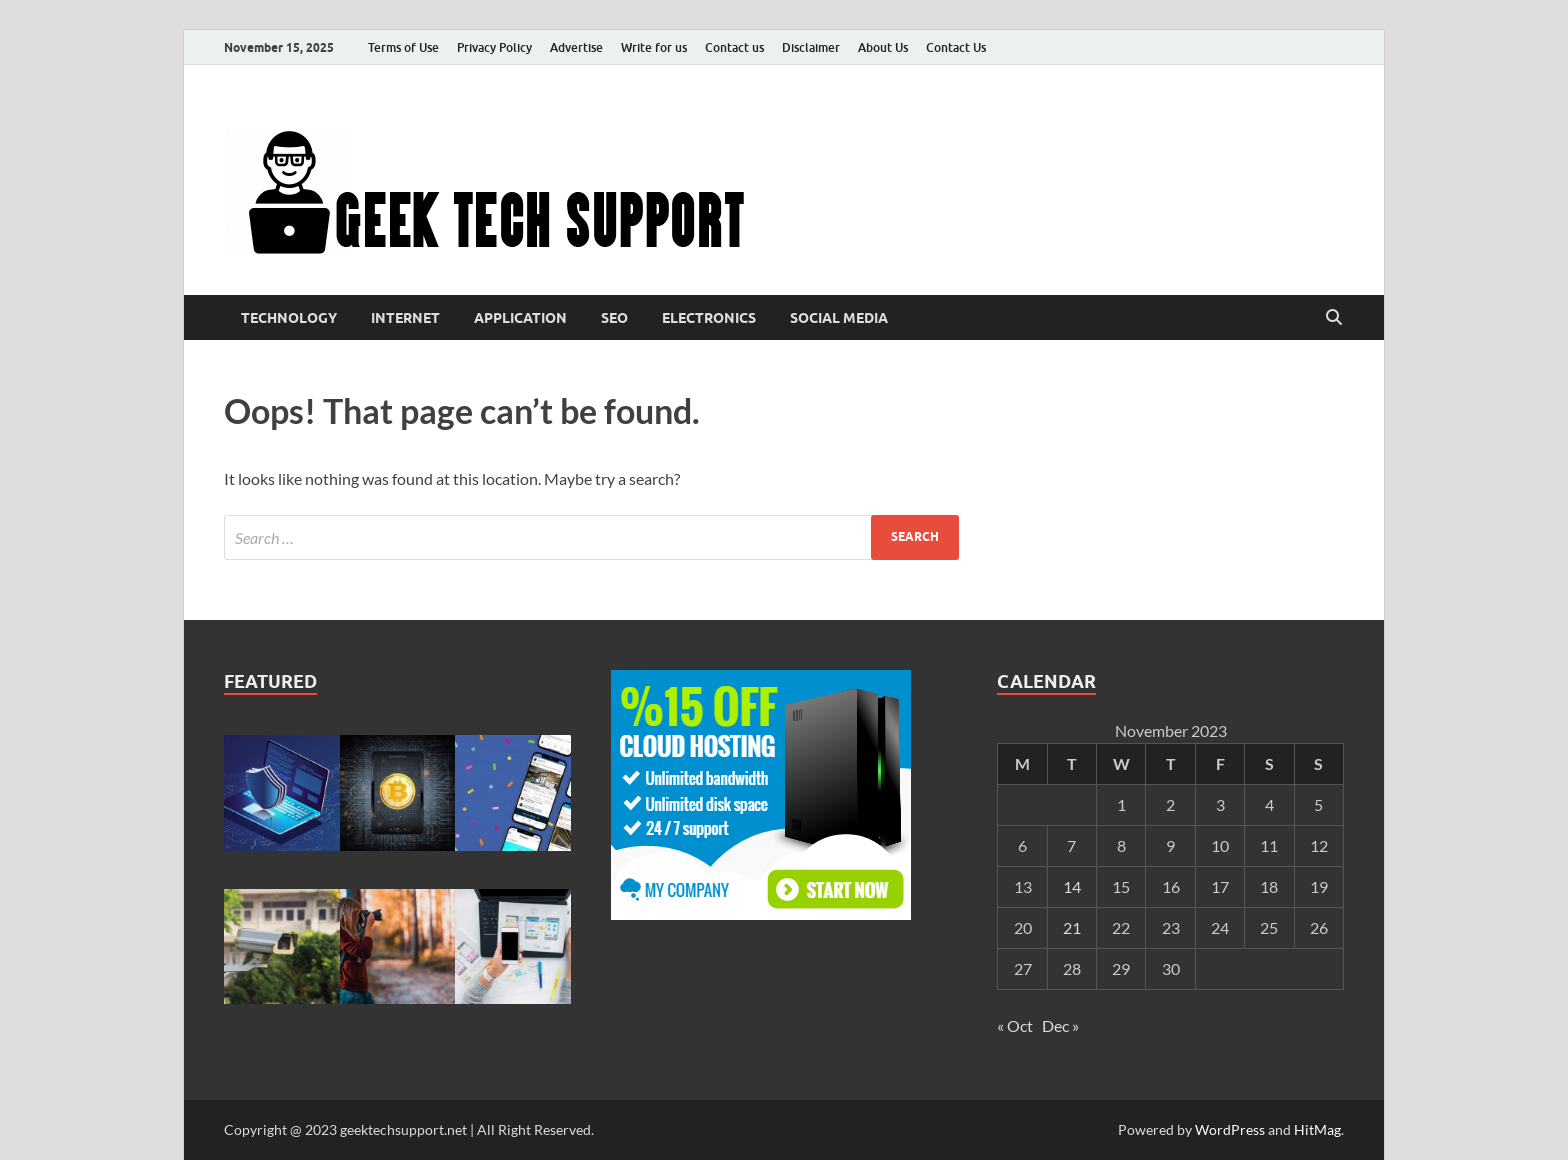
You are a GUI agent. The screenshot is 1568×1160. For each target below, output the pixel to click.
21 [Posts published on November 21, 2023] (1072, 927)
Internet (405, 318)
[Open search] (1334, 318)
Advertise (576, 47)
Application (520, 318)
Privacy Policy (494, 47)
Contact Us (956, 47)
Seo (614, 318)
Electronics (709, 318)
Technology (289, 318)
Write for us (654, 47)
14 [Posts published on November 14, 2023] (1072, 886)
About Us (883, 47)
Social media (839, 318)
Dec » (1060, 1025)
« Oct (1015, 1025)
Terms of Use (403, 47)
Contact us (734, 47)
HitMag (1317, 1129)
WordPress (1230, 1129)
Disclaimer (811, 47)
